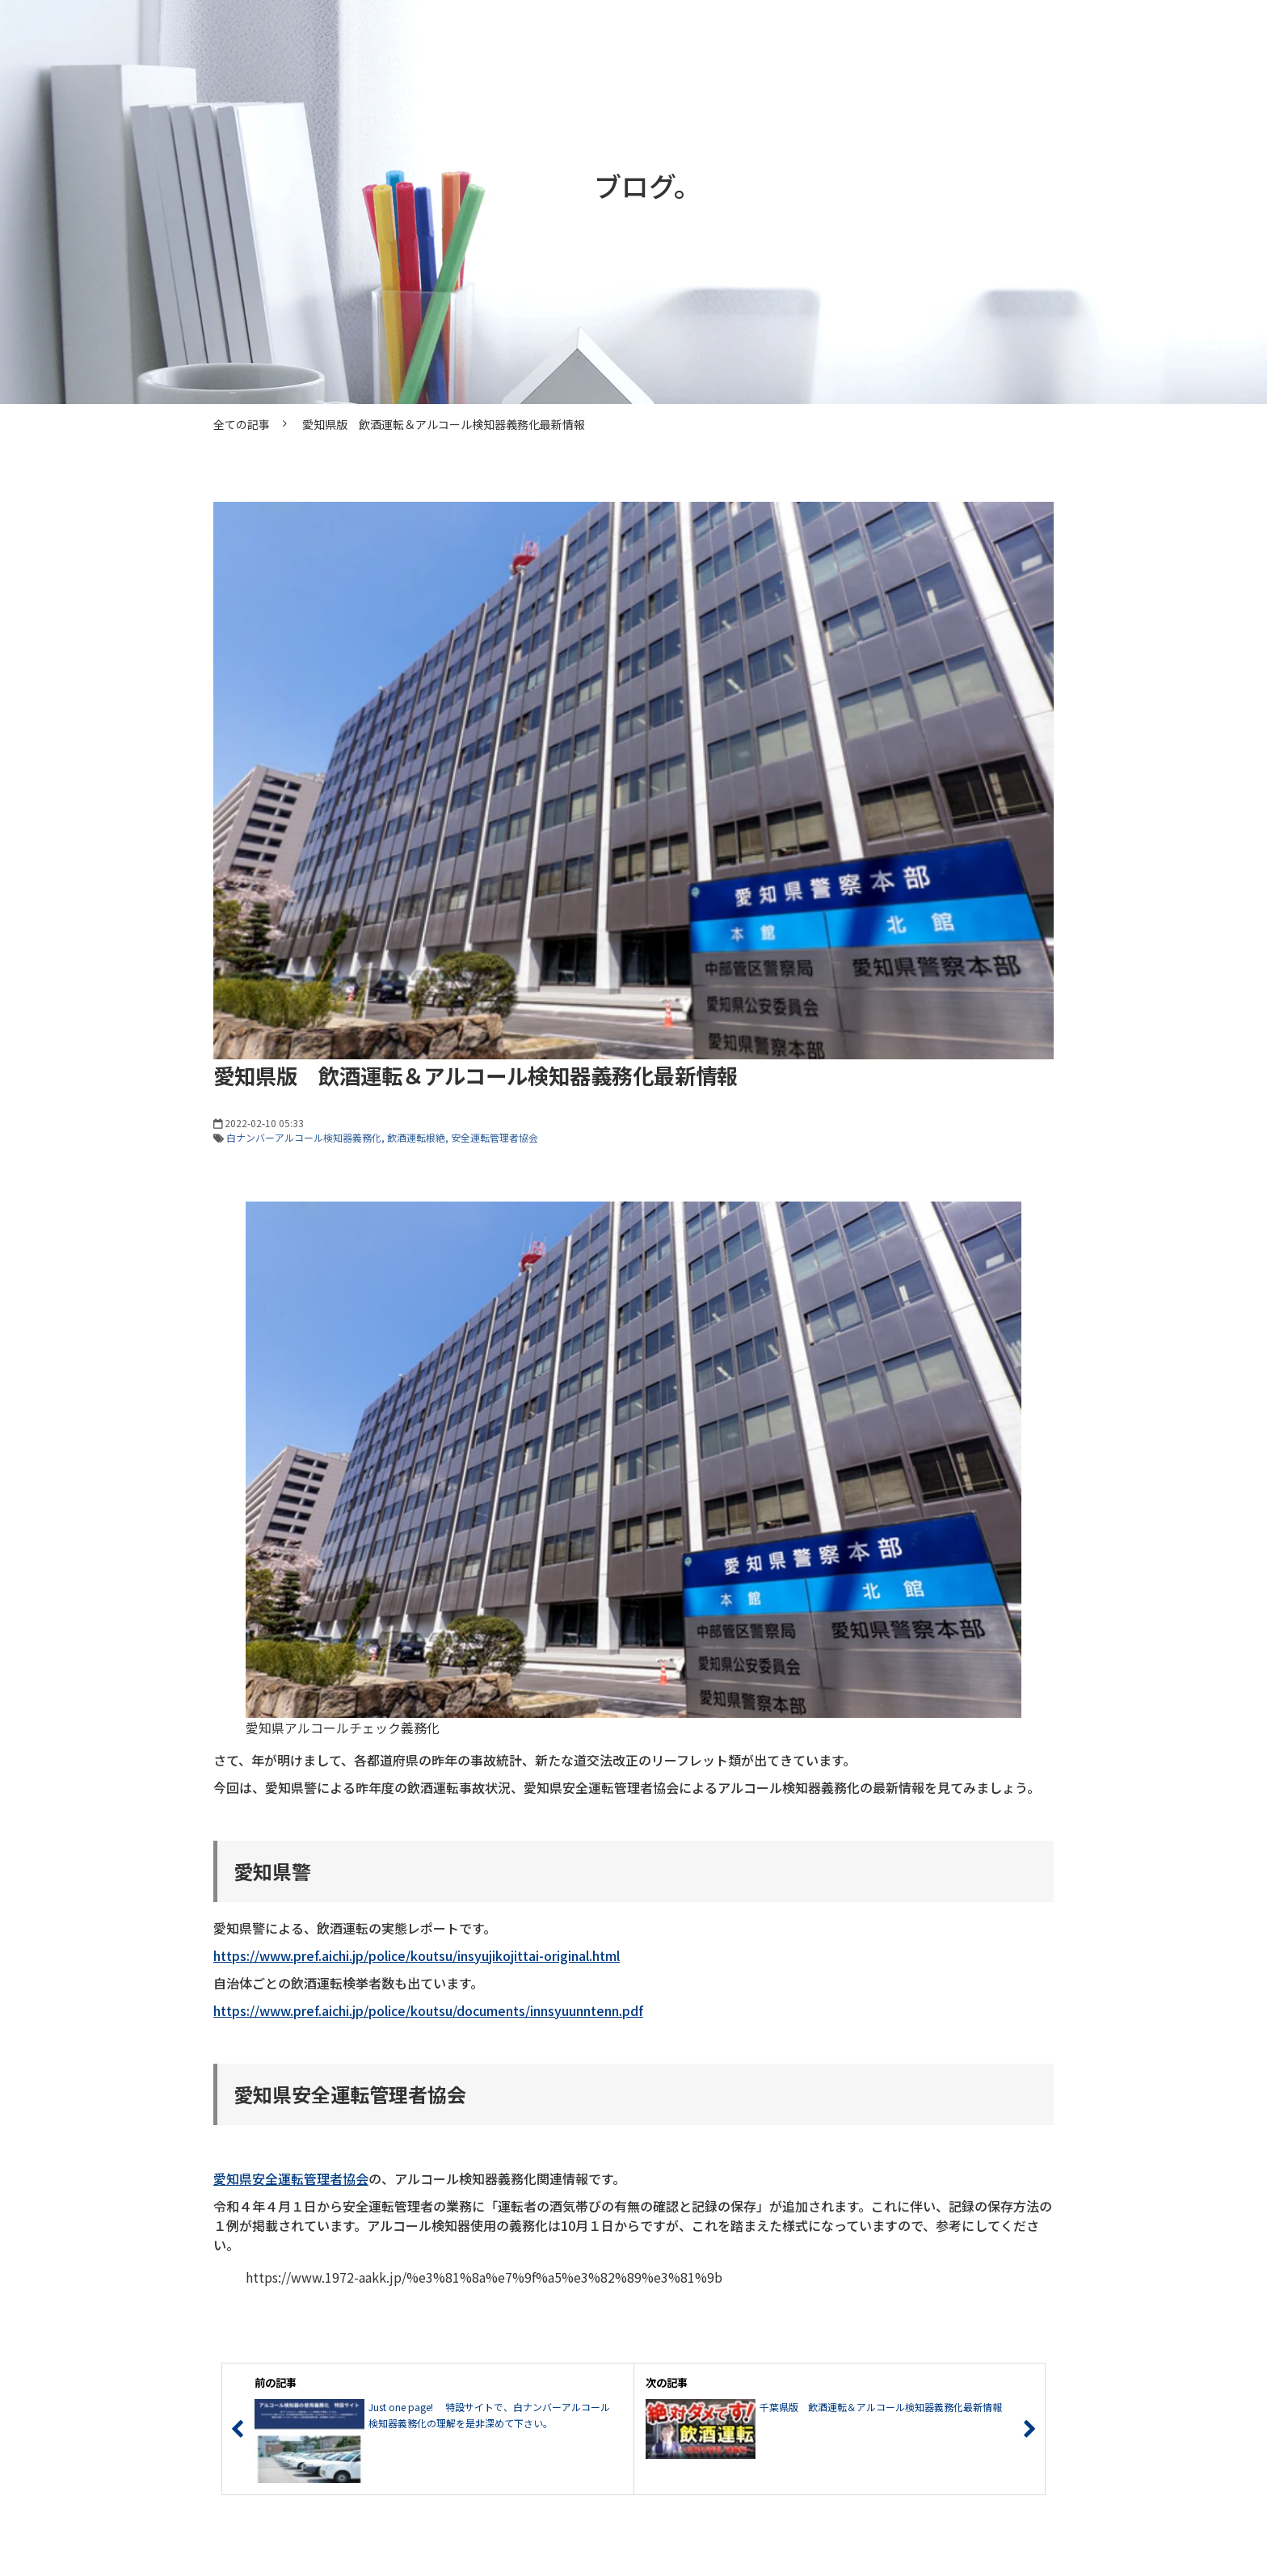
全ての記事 (241, 424)
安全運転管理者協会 (494, 1137)
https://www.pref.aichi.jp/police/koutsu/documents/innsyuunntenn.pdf (428, 2010)
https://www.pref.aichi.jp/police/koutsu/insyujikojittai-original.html (416, 1955)
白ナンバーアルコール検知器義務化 (303, 1137)
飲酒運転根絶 (416, 1137)
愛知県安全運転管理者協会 (290, 2178)
